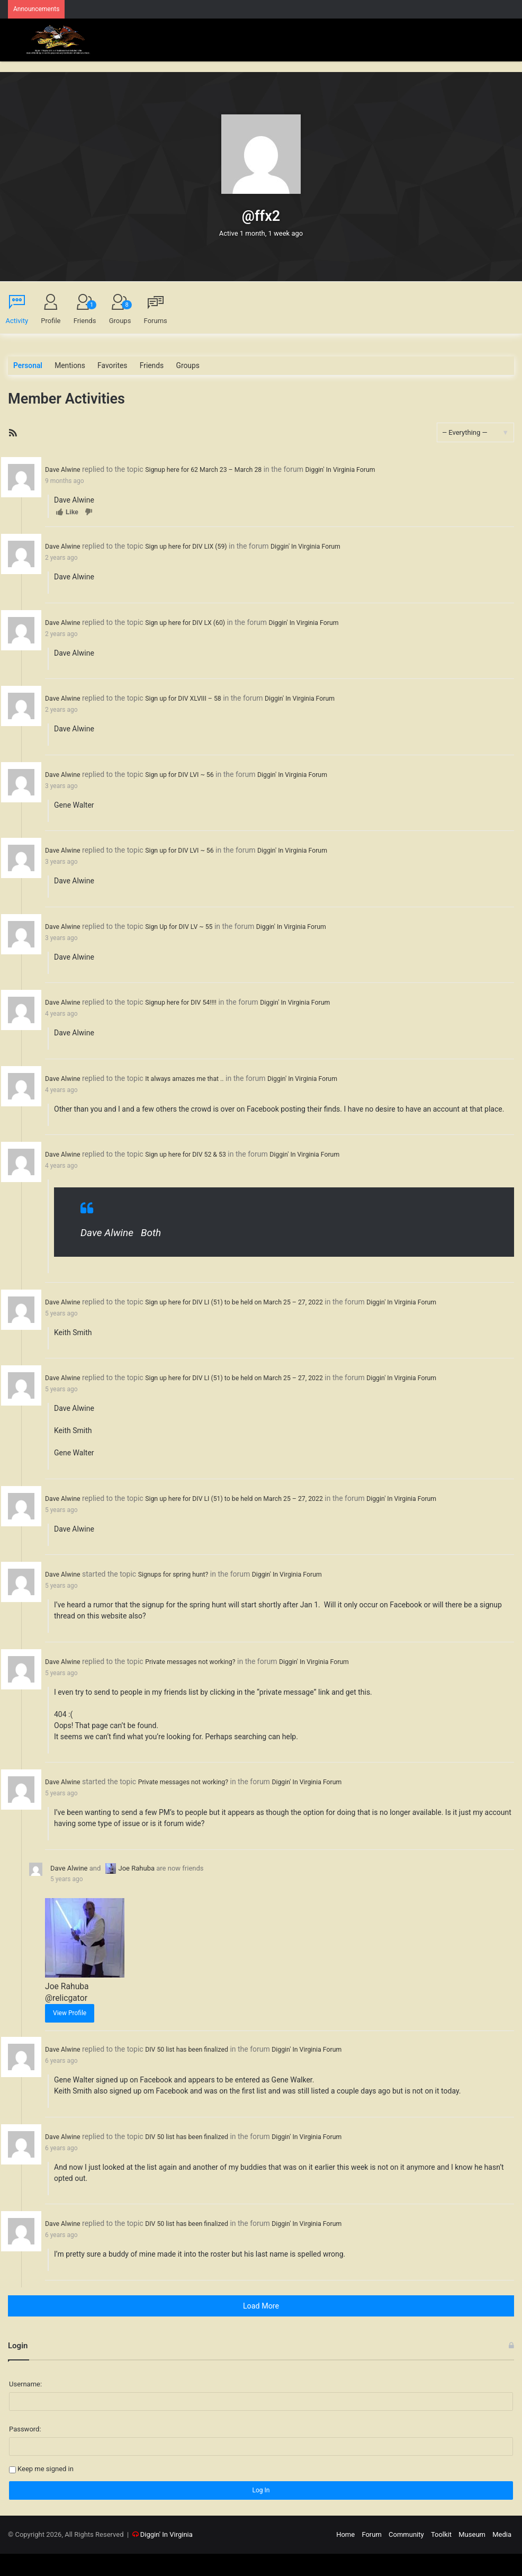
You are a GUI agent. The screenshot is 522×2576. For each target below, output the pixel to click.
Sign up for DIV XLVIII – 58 (193, 696)
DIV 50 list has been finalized (197, 2073)
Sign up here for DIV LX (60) (195, 621)
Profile (50, 321)
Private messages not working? (201, 1687)
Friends (85, 312)
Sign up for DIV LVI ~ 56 (189, 772)
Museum (471, 2557)
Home (345, 2557)
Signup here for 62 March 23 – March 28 (216, 469)
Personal (27, 366)
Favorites (108, 366)
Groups (120, 312)
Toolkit (441, 2557)
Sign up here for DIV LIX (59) (196, 545)
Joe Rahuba (130, 1893)
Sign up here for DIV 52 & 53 (196, 1149)
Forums (155, 321)
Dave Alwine (65, 469)
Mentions (67, 366)
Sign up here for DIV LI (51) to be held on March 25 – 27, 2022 (251, 1296)
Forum (371, 2557)
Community (406, 2557)
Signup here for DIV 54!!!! (190, 998)
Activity (17, 321)
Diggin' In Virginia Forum (366, 469)
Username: (25, 2406)
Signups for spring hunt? (183, 1600)
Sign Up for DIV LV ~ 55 (188, 923)
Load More (261, 2328)
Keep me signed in (45, 2491)
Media (501, 2557)
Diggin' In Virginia (166, 2557)
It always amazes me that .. (194, 1074)
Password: (25, 2451)
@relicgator (64, 2022)
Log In (261, 2512)
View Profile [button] (69, 2037)
